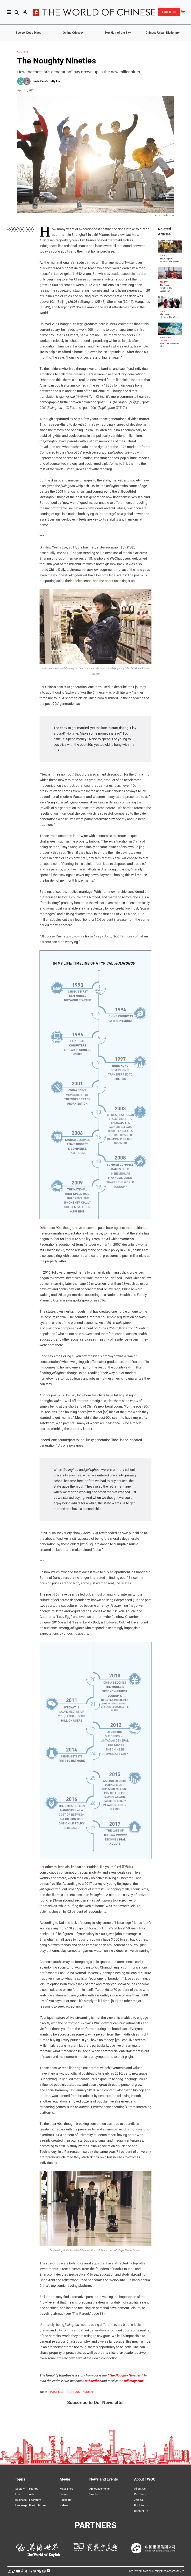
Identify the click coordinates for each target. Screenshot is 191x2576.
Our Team (140, 2494)
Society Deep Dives (28, 32)
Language (21, 2505)
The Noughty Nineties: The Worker (170, 315)
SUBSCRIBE (169, 12)
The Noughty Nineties (125, 2375)
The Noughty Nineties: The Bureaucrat (166, 288)
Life (17, 2494)
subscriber (93, 2381)
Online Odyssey (73, 32)
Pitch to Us (141, 2505)
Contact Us (141, 2511)
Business (21, 2500)
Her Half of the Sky (118, 32)
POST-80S (56, 2392)
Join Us (139, 2500)
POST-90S (73, 2392)
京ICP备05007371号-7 (172, 2571)
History (33, 2488)
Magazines (66, 2488)
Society (20, 2488)
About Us (140, 2488)
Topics (20, 2479)
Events (93, 2494)
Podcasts (65, 2500)
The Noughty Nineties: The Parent (169, 260)
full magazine (134, 2381)
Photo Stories (37, 2505)
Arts (31, 2494)
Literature (35, 2500)
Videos (64, 2505)
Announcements (99, 2488)
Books (64, 2494)
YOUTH (88, 2392)
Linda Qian (39, 81)
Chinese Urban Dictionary (163, 32)
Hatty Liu (54, 81)
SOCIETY (22, 51)
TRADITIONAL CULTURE (166, 339)
